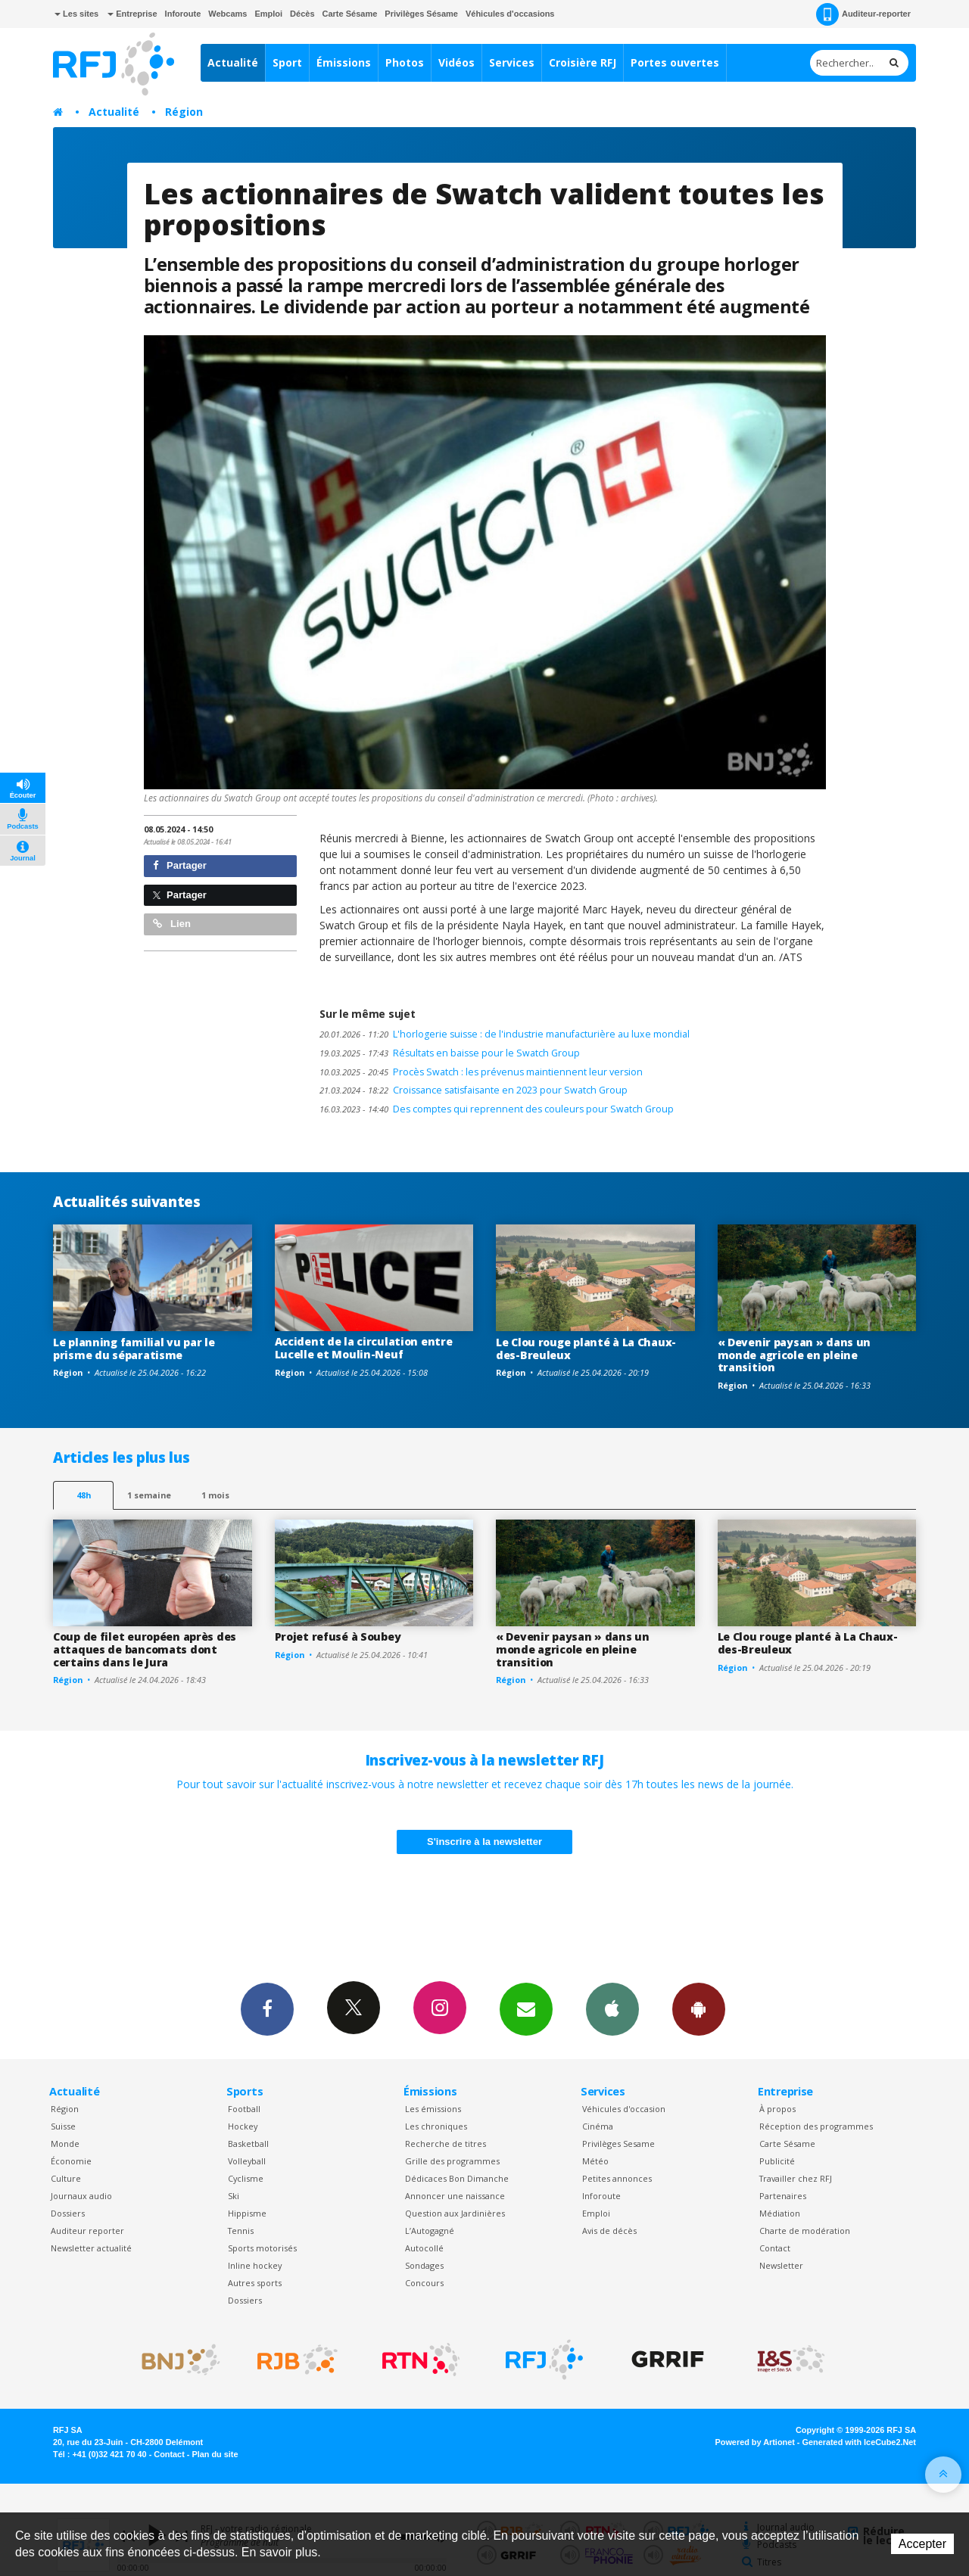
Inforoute (183, 13)
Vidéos (456, 62)
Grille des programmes (452, 2161)
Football (244, 2109)
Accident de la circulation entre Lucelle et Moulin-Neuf (364, 1347)
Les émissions (433, 2109)
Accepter (922, 2543)
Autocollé (424, 2248)
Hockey (242, 2126)
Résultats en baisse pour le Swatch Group (449, 1053)
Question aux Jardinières (455, 2213)
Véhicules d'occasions (510, 13)
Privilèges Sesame (618, 2143)
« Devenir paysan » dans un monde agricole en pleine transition (794, 1355)
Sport (287, 62)
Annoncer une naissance (455, 2196)
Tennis (241, 2230)
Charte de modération (804, 2230)
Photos (404, 62)
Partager (180, 865)
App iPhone (612, 2008)
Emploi (268, 13)
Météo (595, 2161)
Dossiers (68, 2213)
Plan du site (215, 2454)
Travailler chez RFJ (795, 2178)
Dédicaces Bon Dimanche (457, 2178)
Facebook (267, 2008)
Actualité (232, 62)
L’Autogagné (429, 2230)
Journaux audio (81, 2196)
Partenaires (782, 2196)
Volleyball (247, 2161)
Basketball (248, 2143)
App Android (698, 2008)
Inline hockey (255, 2265)
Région (184, 111)
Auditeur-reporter (863, 14)
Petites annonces (617, 2178)
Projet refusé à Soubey (338, 1636)
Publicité (777, 2161)
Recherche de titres (445, 2143)
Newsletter (781, 2265)
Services (511, 62)
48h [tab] (83, 1495)
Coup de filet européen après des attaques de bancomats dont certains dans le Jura (144, 1649)
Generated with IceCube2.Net (859, 2442)
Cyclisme (245, 2178)
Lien (172, 923)
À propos (777, 2109)
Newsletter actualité (91, 2248)
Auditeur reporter (87, 2230)
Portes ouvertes (675, 62)
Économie (71, 2161)
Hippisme (247, 2213)
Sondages (424, 2265)
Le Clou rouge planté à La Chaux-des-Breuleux (586, 1348)
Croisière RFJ (582, 62)
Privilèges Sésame (421, 13)
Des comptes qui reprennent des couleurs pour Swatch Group (496, 1109)
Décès (302, 13)
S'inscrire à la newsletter (484, 1841)
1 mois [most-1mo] (215, 1495)
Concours (424, 2283)
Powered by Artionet (755, 2442)
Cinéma (597, 2126)
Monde (65, 2143)
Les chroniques (436, 2126)
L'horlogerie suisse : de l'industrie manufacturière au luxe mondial (504, 1034)
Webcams (227, 13)
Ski (233, 2196)
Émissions (343, 62)
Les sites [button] (76, 13)
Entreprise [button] (132, 13)
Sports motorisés (262, 2248)
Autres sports (255, 2283)
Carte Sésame (350, 13)
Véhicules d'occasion (623, 2109)
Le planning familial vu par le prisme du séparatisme (134, 1348)
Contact (774, 2248)
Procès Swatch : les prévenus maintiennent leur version (481, 1072)
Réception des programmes (816, 2126)
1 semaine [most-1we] (149, 1495)
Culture (66, 2178)
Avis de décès (609, 2230)
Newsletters (526, 2008)
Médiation (779, 2213)
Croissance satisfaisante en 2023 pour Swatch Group (473, 1090)
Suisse (63, 2126)
